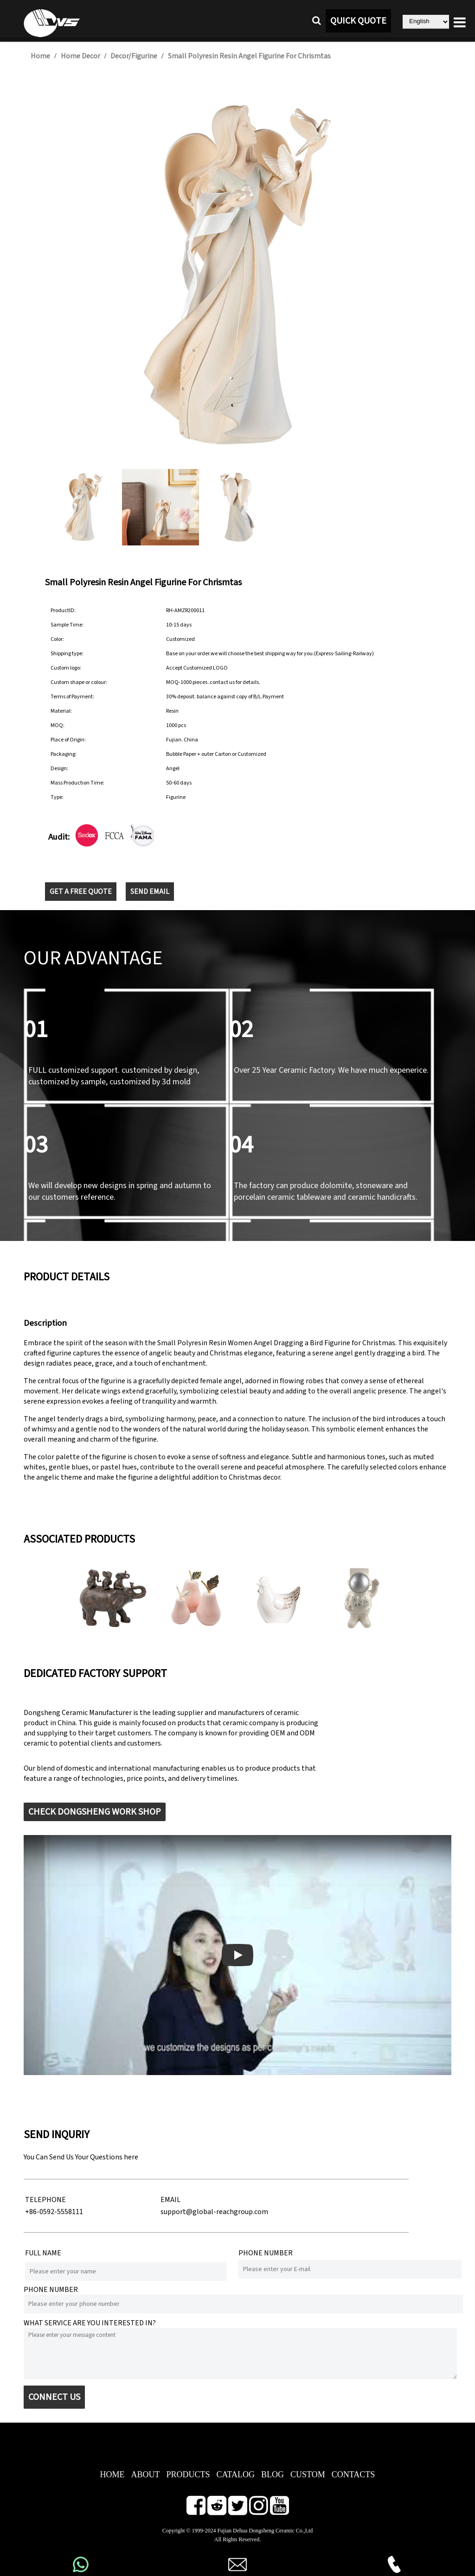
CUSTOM (307, 2474)
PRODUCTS (188, 2474)
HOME (112, 2474)
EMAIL (170, 2200)
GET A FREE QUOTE (81, 891)
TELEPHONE (45, 2200)
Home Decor (80, 56)
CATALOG (235, 2474)
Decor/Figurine (133, 56)
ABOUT (145, 2474)
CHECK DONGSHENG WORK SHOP (94, 1811)
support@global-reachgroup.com (214, 2212)
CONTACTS (353, 2474)
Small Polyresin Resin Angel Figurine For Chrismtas (249, 56)
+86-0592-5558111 (54, 2212)
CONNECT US (54, 2397)
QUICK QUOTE (358, 20)
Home (40, 56)
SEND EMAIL (149, 891)
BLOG (272, 2474)
